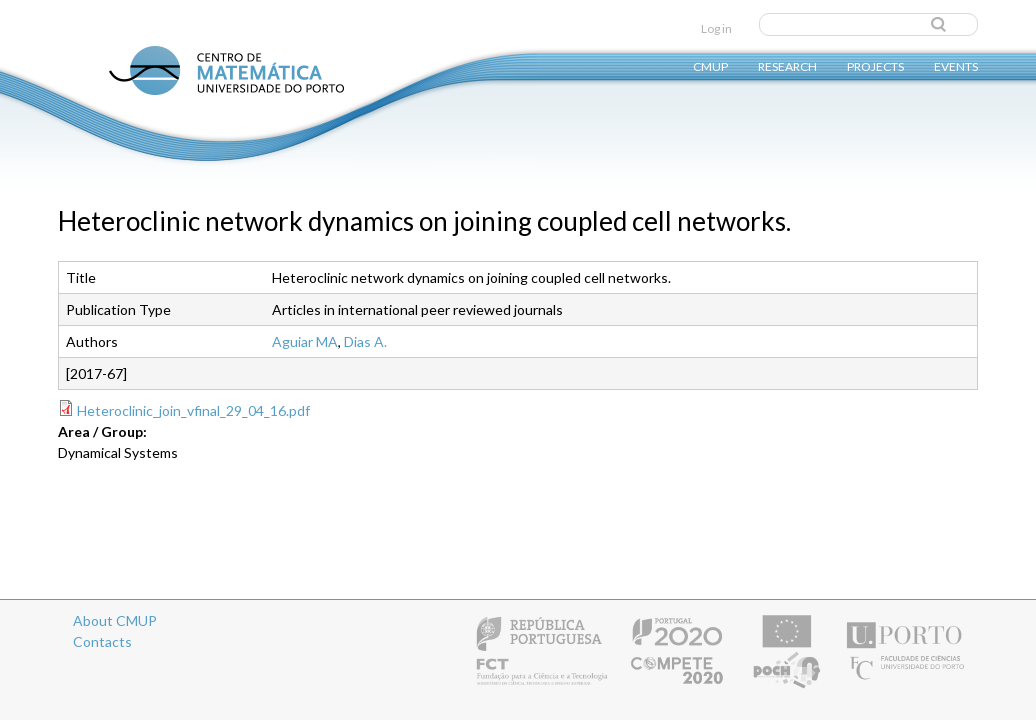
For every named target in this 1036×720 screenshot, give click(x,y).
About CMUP (115, 620)
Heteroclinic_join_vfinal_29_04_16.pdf (193, 410)
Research (787, 65)
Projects (875, 65)
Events (956, 65)
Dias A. (365, 341)
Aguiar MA (305, 341)
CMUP (710, 65)
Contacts (102, 641)
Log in (716, 28)
